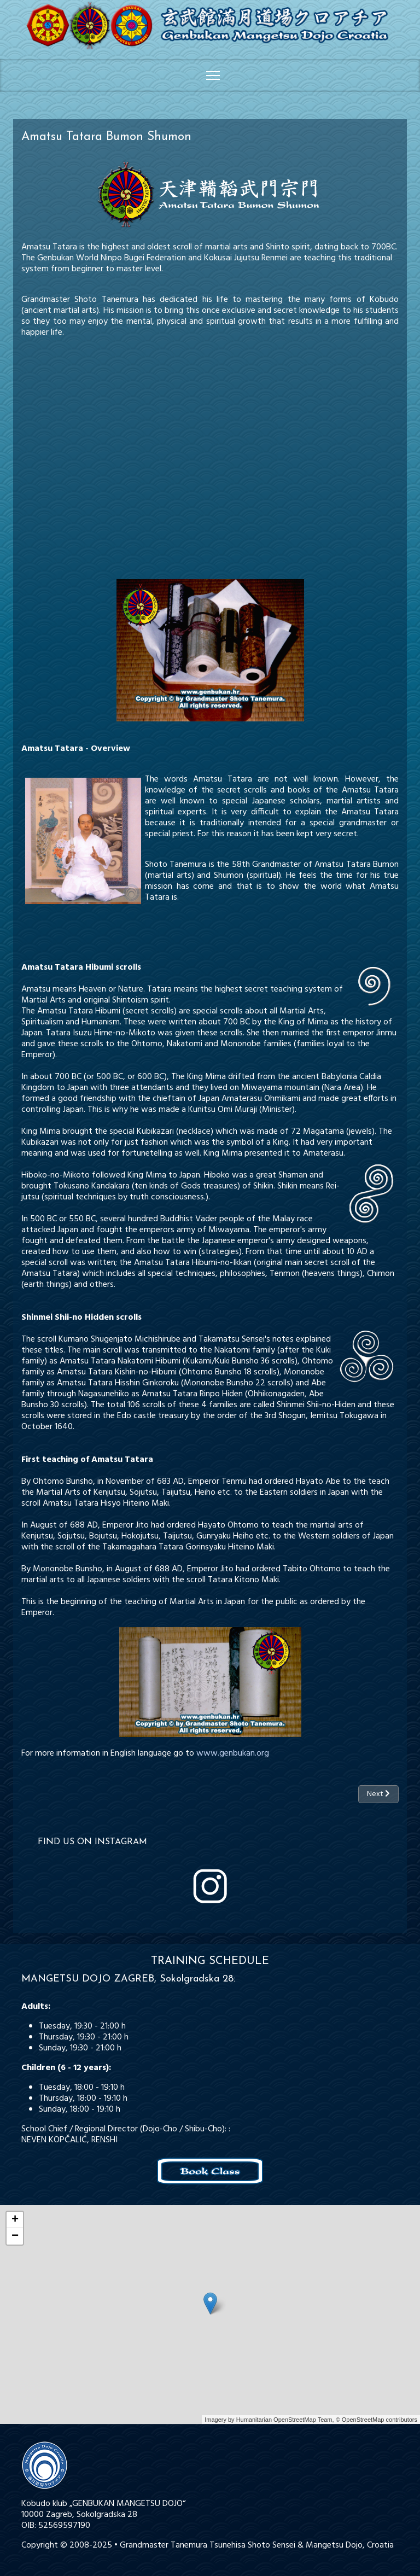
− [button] (15, 2236)
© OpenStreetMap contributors (376, 2419)
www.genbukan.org (232, 1753)
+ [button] (15, 2220)
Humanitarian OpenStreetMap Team (284, 2419)
